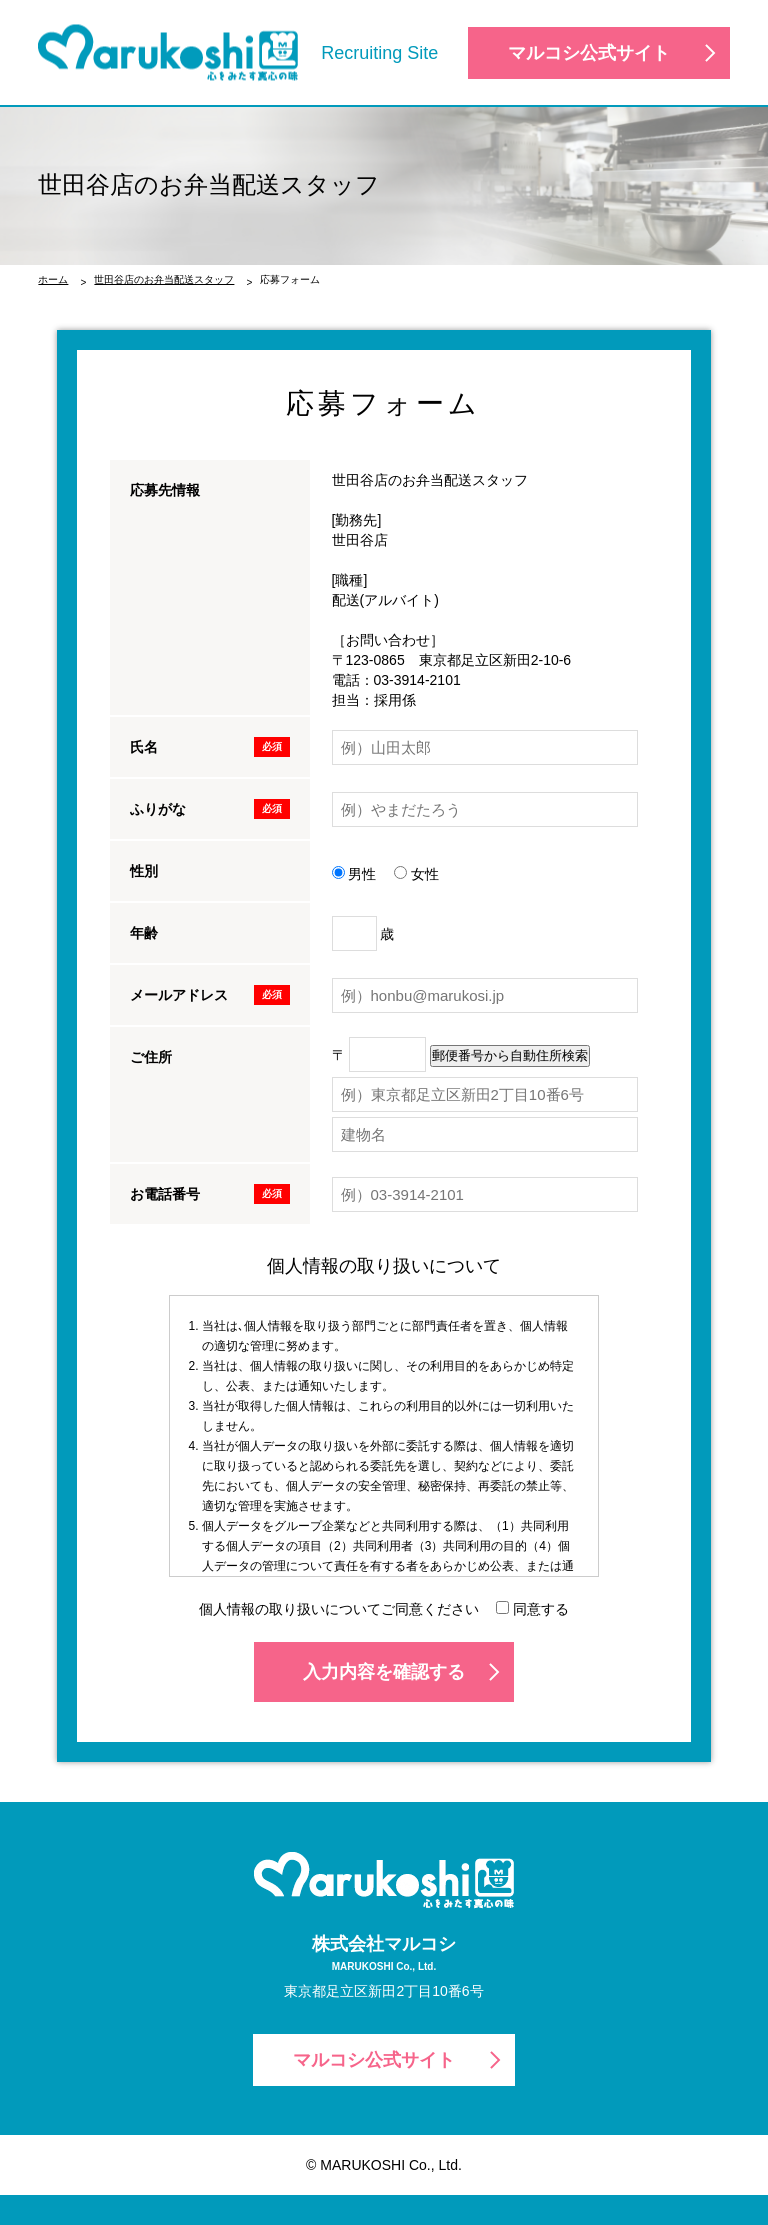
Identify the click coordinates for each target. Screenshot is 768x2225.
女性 (416, 874)
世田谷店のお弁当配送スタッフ (164, 279)
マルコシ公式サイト (589, 53)
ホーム (53, 279)
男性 (354, 874)
